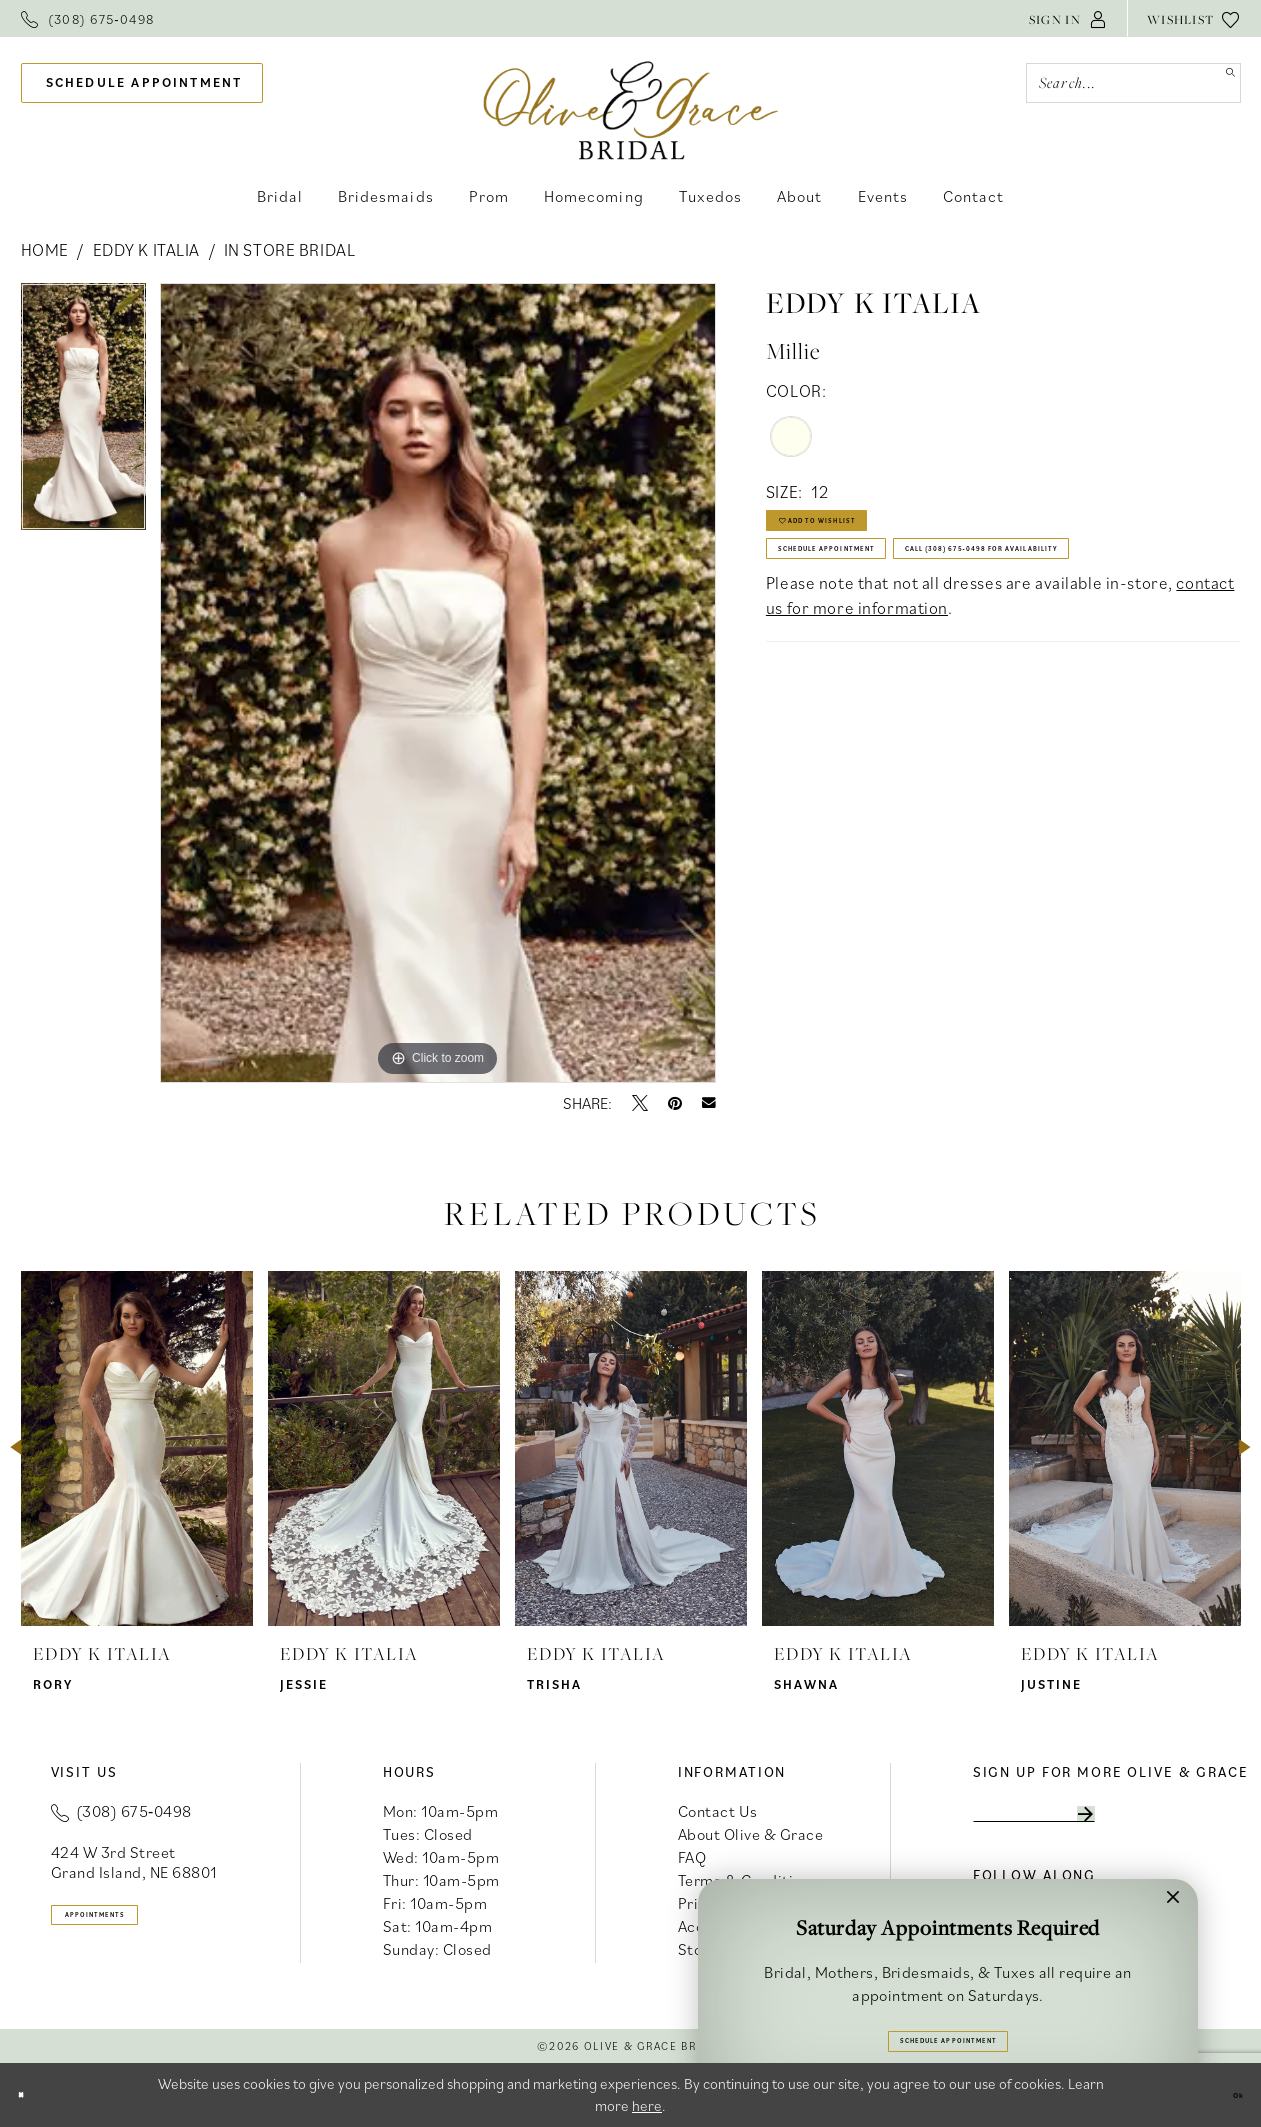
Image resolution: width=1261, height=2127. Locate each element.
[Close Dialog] (31, 2094)
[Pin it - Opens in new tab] (675, 1103)
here (647, 2105)
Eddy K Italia (146, 250)
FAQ (692, 1857)
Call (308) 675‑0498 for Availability (947, 648)
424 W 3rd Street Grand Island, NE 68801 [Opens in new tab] (134, 1862)
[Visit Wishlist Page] (1194, 18)
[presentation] (137, 1448)
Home (45, 250)
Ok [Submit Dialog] (1227, 2094)
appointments (142, 1921)
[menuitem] (88, 18)
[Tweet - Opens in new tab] (640, 1103)
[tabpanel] (83, 413)
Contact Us (718, 1811)
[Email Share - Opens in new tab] (709, 1103)
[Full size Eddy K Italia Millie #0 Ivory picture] (438, 683)
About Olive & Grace (751, 1834)
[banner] (630, 109)
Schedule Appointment (887, 592)
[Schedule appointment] (142, 83)
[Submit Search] (1219, 83)
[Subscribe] (1205, 1822)
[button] (1068, 18)
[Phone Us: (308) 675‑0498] (88, 18)
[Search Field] (1133, 83)
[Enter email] (1098, 1822)
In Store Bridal (290, 250)
